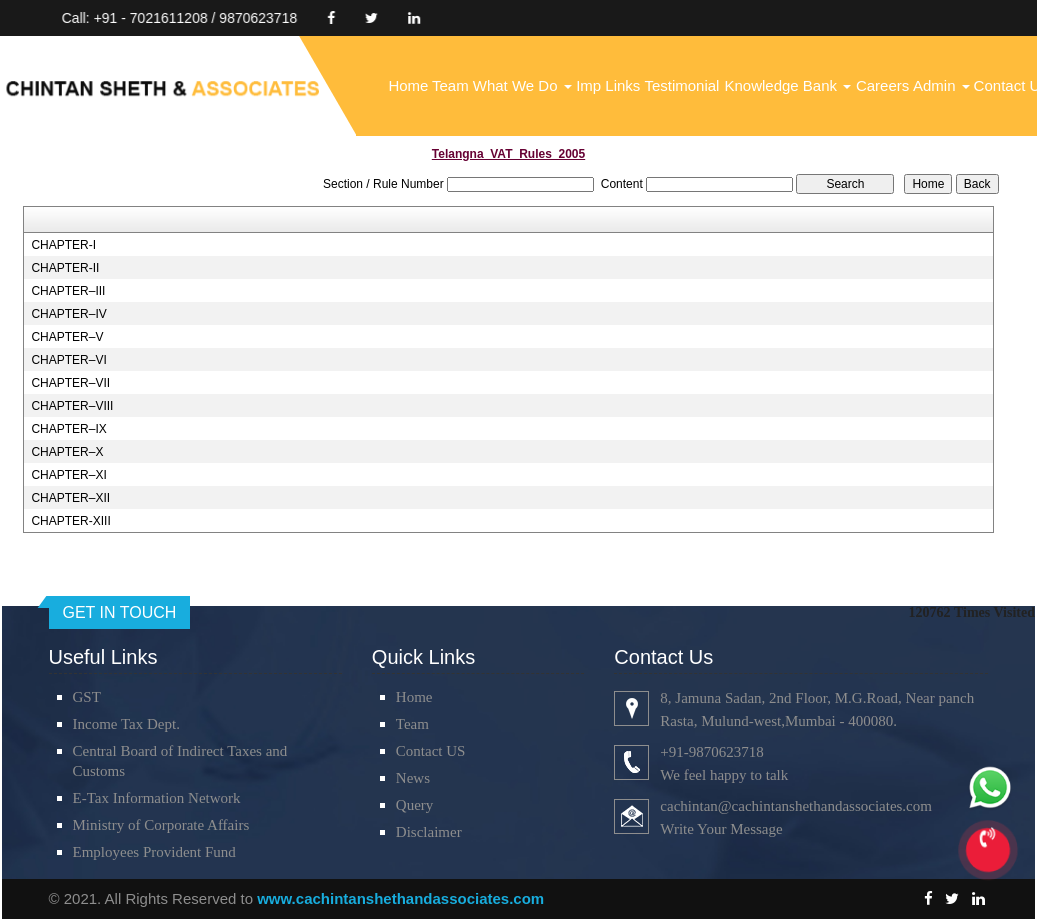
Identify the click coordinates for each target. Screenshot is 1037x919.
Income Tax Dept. (126, 724)
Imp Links (608, 85)
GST (87, 697)
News (413, 778)
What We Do (522, 85)
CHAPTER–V (67, 337)
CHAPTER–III (68, 291)
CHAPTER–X (67, 452)
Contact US (431, 751)
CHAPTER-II (65, 268)
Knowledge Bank (787, 85)
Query (415, 805)
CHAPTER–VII (70, 383)
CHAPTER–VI (68, 360)
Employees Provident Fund (154, 852)
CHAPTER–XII (70, 498)
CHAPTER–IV (68, 314)
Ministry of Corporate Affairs (161, 825)
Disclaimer (429, 832)
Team (450, 85)
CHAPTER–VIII (72, 406)
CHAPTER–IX (68, 429)
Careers (882, 85)
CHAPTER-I (63, 245)
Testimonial (681, 85)
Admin (941, 85)
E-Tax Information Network (157, 798)
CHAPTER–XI (68, 475)
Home (408, 85)
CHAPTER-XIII (70, 521)
